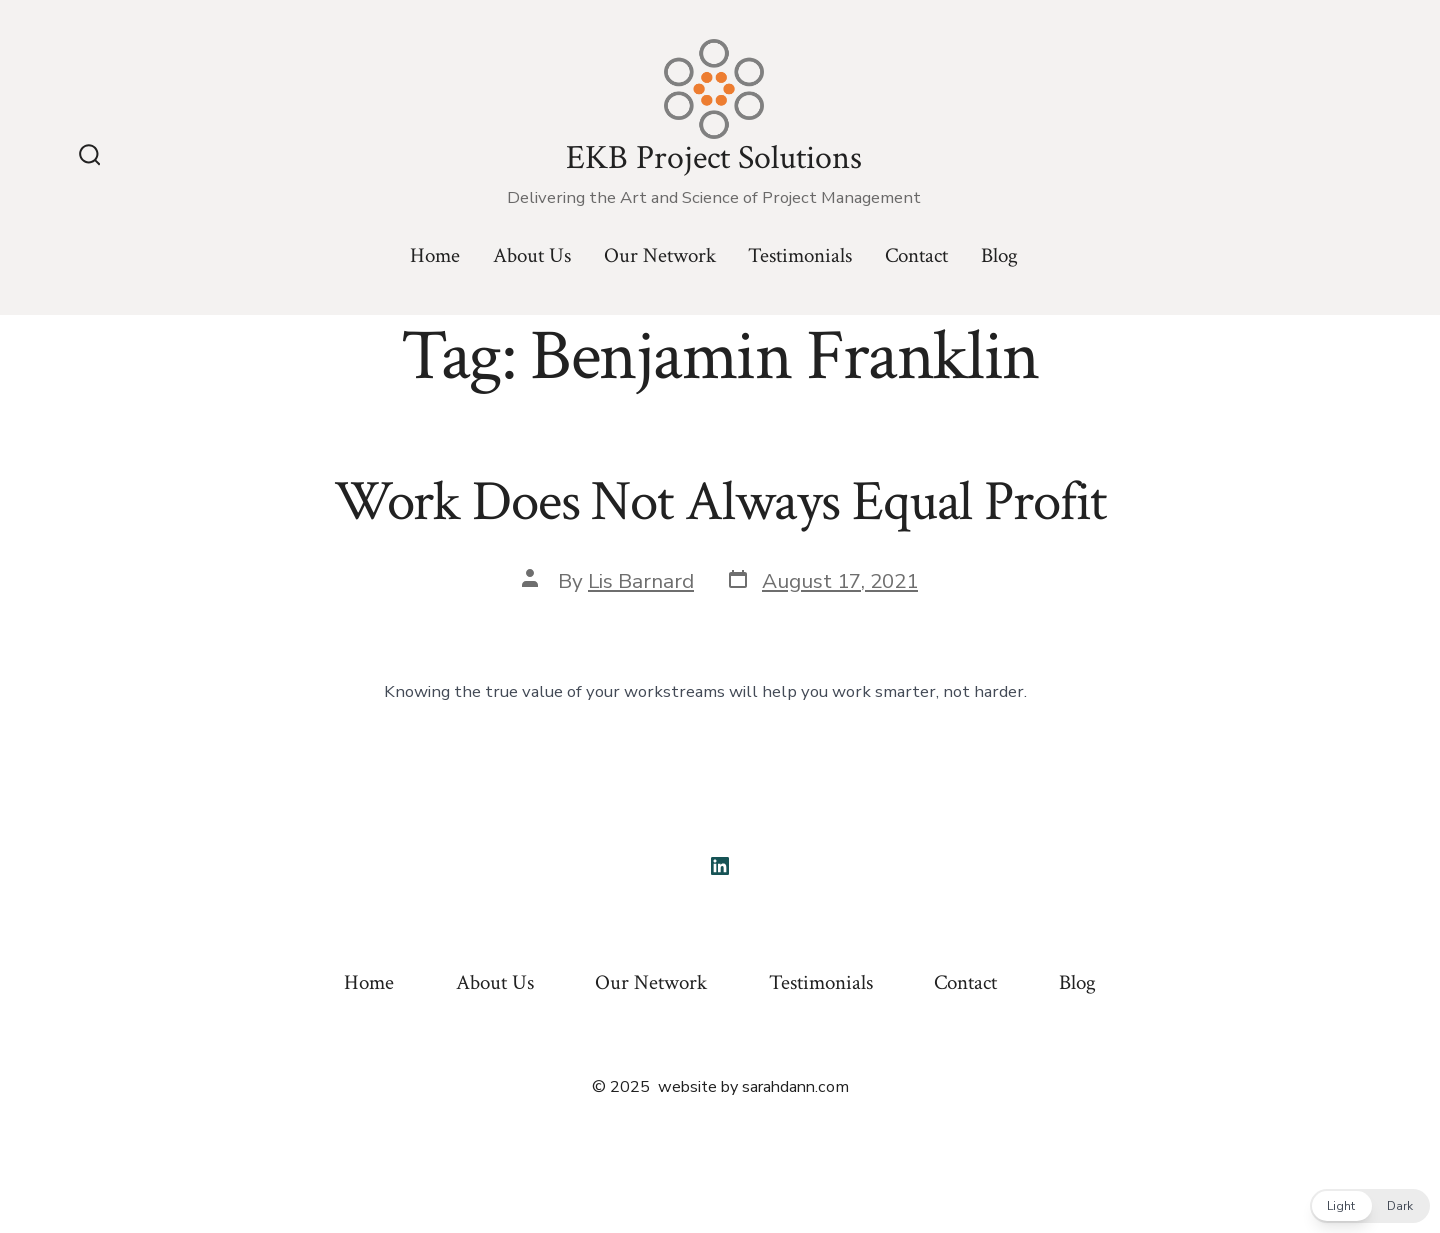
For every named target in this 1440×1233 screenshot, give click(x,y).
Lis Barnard (641, 581)
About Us (532, 255)
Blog (999, 255)
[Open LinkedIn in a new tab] (720, 866)
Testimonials (800, 255)
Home (435, 255)
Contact (916, 255)
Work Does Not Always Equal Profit (720, 502)
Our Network (660, 255)
